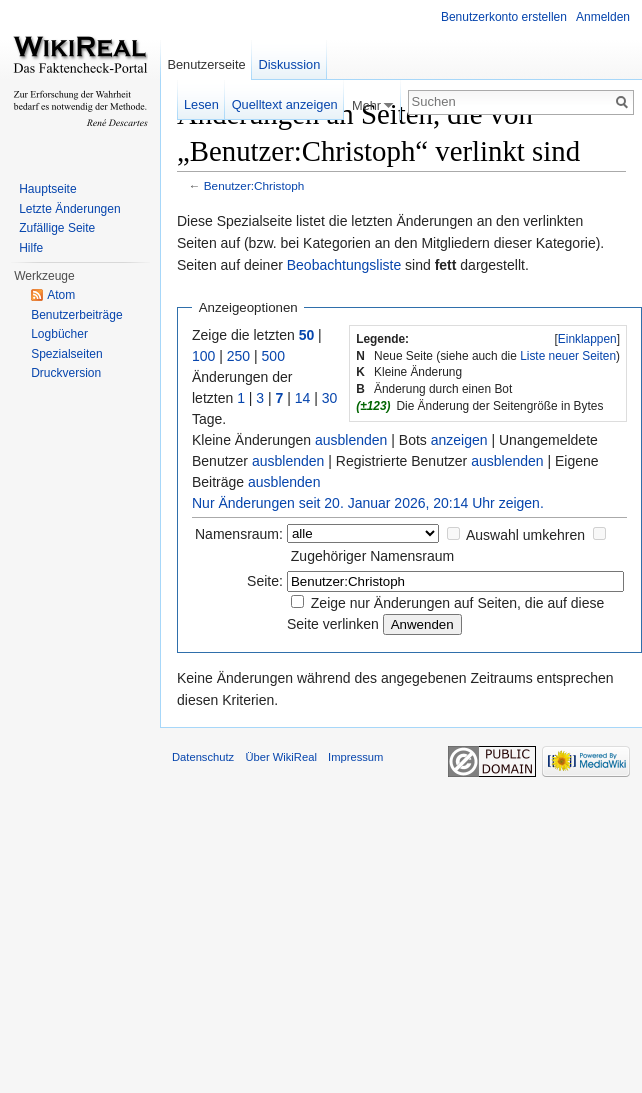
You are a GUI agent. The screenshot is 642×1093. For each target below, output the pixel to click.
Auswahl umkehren (525, 535)
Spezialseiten (66, 354)
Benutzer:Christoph (254, 185)
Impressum (355, 757)
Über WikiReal (281, 757)
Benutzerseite (206, 64)
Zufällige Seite (57, 228)
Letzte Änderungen (69, 209)
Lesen (201, 104)
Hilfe (31, 248)
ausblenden (351, 440)
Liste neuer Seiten (568, 356)
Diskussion (289, 64)
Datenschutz (203, 757)
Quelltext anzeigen (285, 104)
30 (330, 398)
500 (273, 356)
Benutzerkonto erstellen (504, 17)
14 (303, 398)
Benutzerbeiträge (76, 315)
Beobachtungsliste (344, 265)
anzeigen (459, 440)
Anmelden (603, 17)
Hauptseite (47, 189)
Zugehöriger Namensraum (372, 556)
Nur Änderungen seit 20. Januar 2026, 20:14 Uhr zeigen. (368, 503)
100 (203, 356)
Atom (61, 295)
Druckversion (66, 373)
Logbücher (59, 334)
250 (238, 356)
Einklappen (587, 339)
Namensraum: (239, 534)
